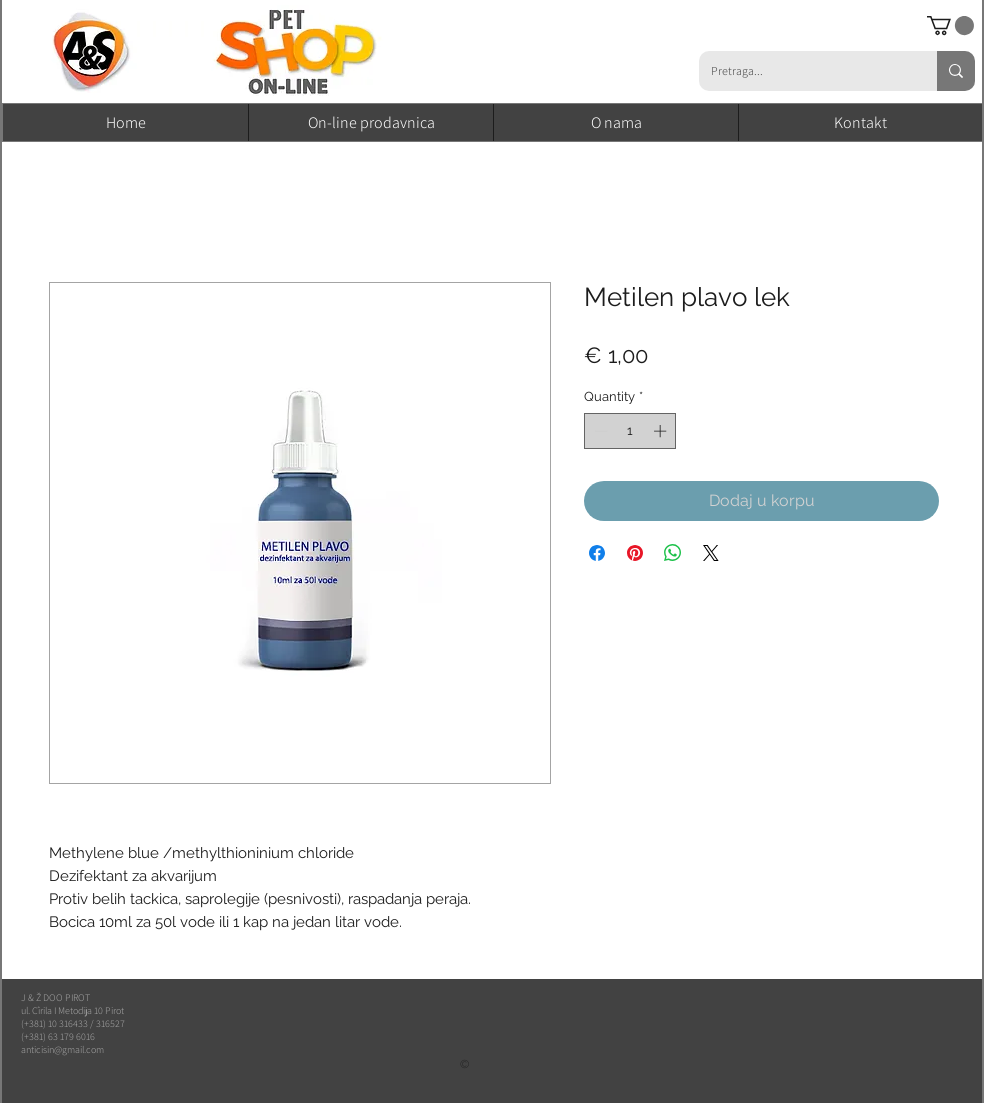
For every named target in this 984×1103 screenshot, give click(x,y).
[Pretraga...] (803, 71)
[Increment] (662, 431)
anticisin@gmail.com (62, 1049)
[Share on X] (711, 553)
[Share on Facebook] (597, 553)
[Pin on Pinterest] (635, 553)
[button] (950, 25)
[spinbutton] (630, 431)
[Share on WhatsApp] (673, 553)
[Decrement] (599, 431)
